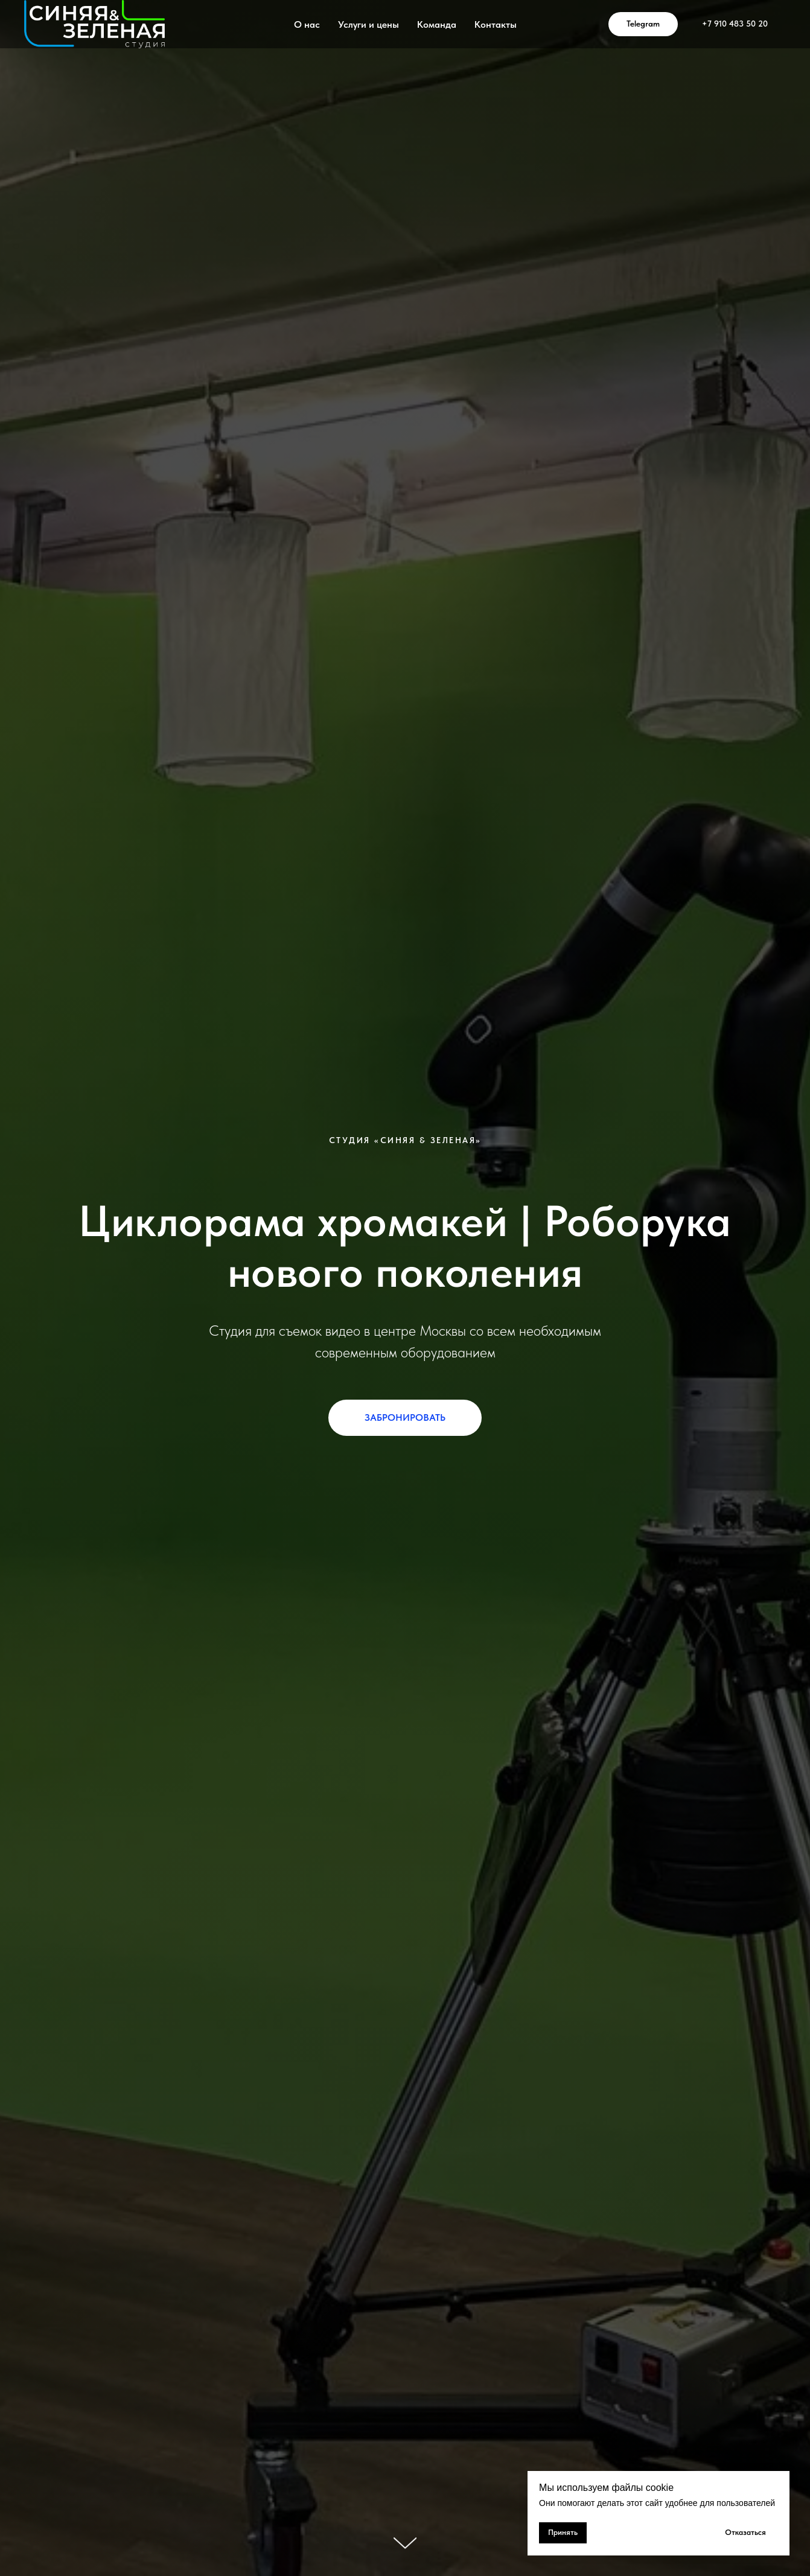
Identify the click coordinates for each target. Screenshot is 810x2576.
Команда (436, 24)
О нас (307, 24)
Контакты (495, 24)
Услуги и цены (368, 24)
